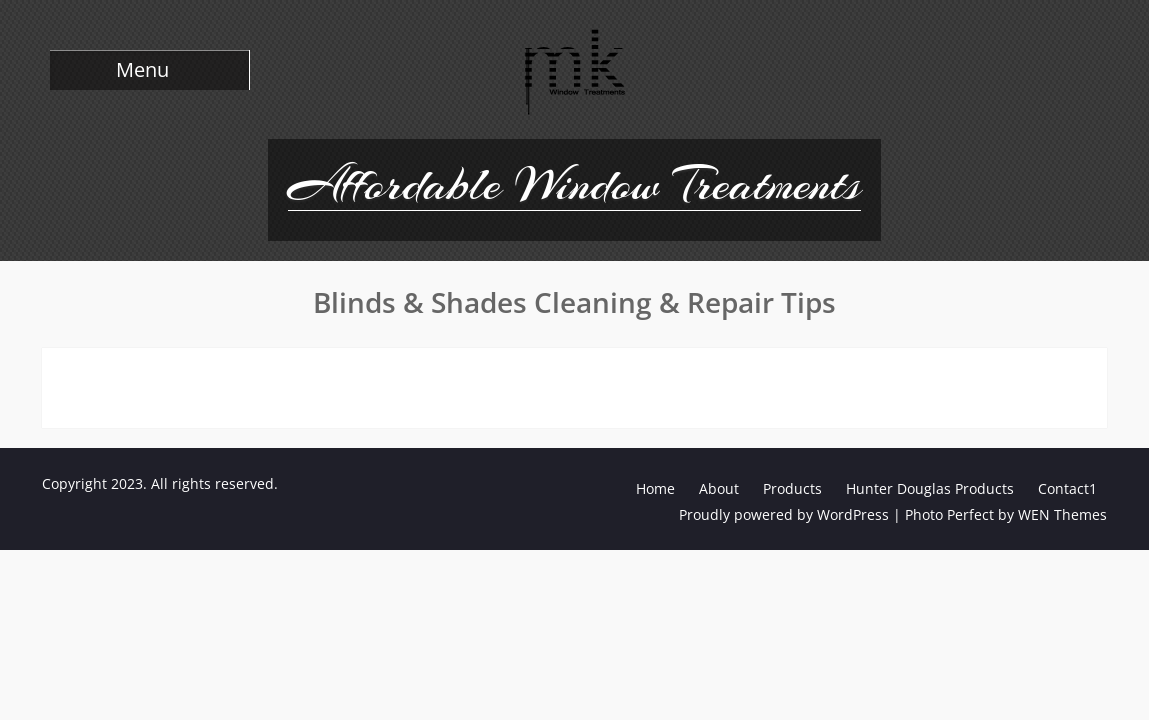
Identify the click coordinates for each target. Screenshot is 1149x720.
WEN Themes (1062, 514)
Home (655, 488)
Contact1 (1067, 488)
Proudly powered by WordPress (784, 514)
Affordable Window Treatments (574, 184)
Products (792, 488)
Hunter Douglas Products (930, 488)
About (719, 488)
